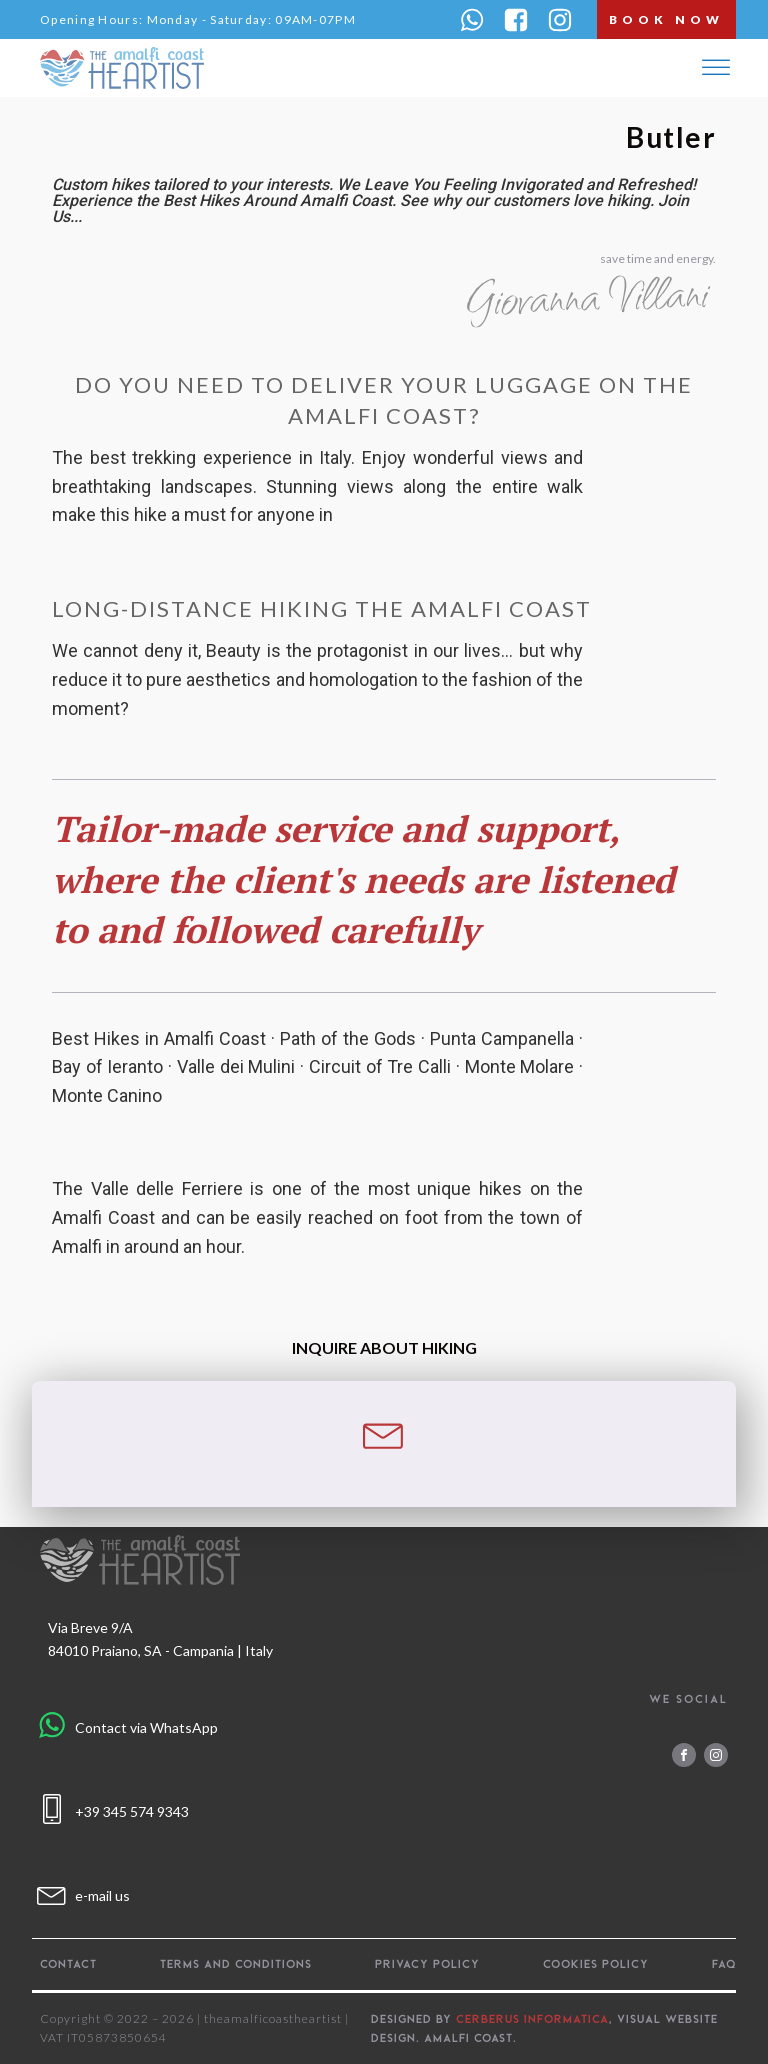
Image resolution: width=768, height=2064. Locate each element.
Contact (68, 1964)
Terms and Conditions (236, 1964)
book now (666, 19)
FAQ (724, 1964)
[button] (472, 20)
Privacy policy (427, 1964)
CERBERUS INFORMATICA (532, 2019)
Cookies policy (596, 1964)
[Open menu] (716, 68)
